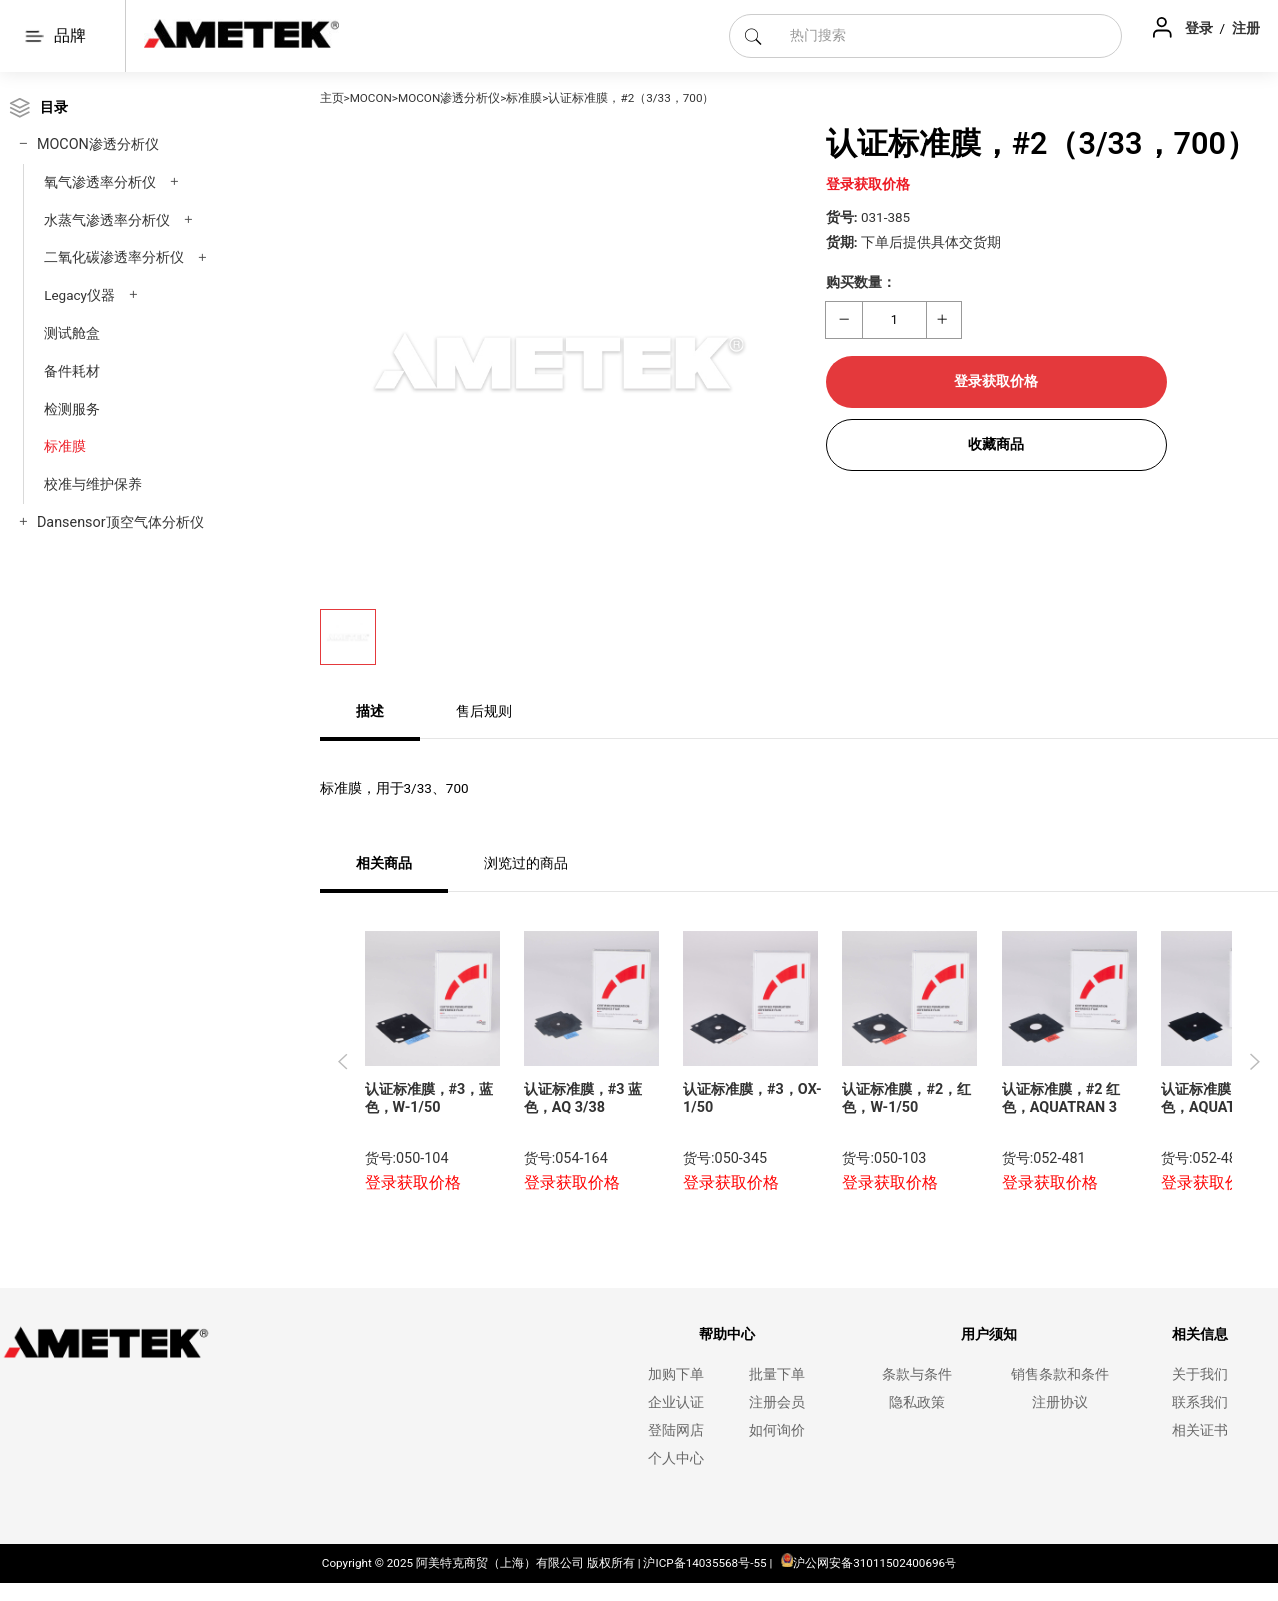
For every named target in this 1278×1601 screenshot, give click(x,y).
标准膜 (65, 446)
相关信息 (1200, 1334)
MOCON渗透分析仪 (98, 144)
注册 (1246, 28)
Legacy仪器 (79, 295)
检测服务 (72, 409)
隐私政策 (917, 1402)
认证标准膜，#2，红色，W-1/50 (906, 1099)
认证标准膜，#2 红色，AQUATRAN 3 (1061, 1099)
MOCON (371, 98)
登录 (1200, 28)
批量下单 (777, 1374)
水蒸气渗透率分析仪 (107, 220)
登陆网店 (676, 1430)
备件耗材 (72, 371)
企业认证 (676, 1402)
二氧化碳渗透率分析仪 (114, 257)
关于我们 (1200, 1374)
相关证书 (1200, 1430)
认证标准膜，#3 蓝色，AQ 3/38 (583, 1099)
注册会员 (777, 1402)
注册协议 (1060, 1402)
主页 (332, 98)
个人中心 (676, 1458)
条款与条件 (917, 1374)
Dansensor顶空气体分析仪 (120, 522)
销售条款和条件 (1060, 1374)
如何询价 (777, 1430)
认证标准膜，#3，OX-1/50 (752, 1099)
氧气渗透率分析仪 (100, 182)
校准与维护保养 (93, 484)
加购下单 (676, 1374)
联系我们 (1200, 1402)
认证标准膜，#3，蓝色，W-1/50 (429, 1099)
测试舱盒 (72, 333)
